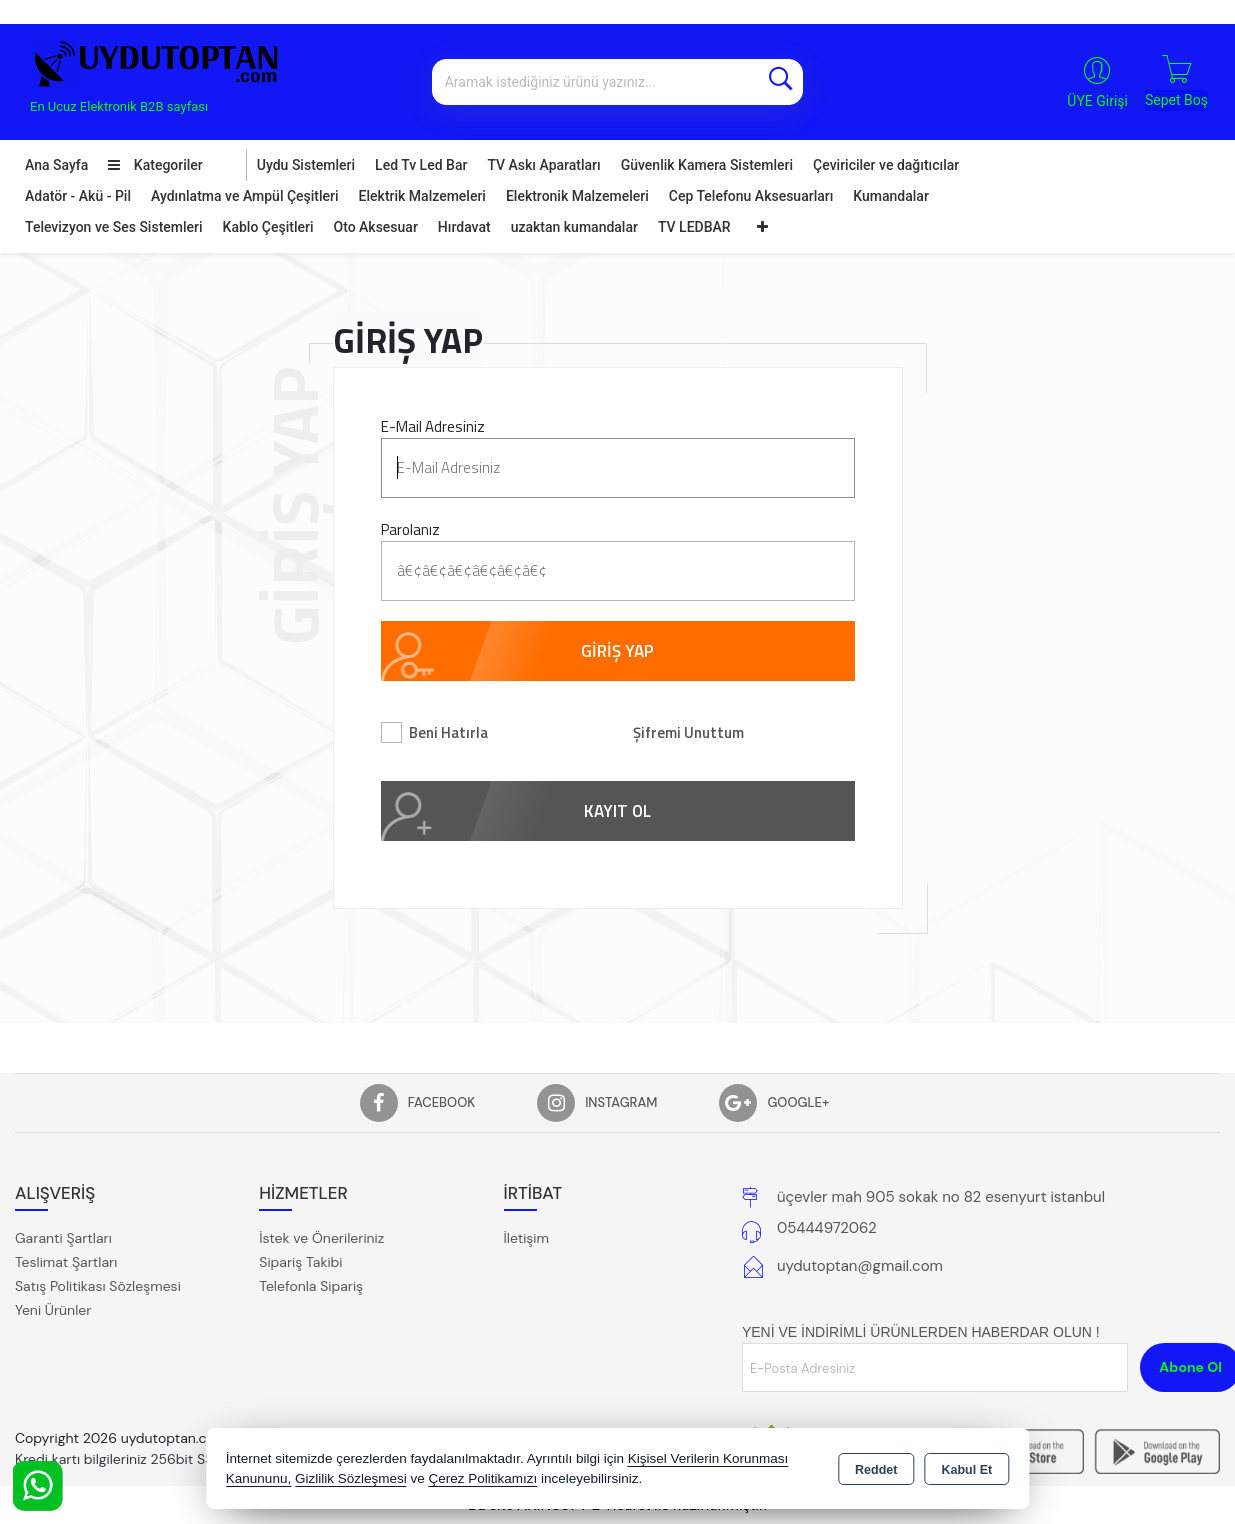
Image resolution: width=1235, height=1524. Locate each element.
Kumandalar (891, 196)
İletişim (526, 1238)
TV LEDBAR (694, 227)
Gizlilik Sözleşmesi (351, 1478)
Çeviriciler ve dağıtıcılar (886, 165)
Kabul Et (966, 1470)
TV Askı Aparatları (543, 165)
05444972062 (827, 1228)
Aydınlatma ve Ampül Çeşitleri (245, 196)
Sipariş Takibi (300, 1262)
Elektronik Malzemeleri (577, 196)
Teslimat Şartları (66, 1262)
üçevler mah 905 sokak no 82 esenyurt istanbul (941, 1197)
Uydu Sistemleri (306, 165)
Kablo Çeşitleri (268, 227)
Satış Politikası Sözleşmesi (98, 1286)
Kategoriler (155, 165)
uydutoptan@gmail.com (860, 1266)
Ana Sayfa (56, 165)
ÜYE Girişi (1097, 101)
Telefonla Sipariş (311, 1286)
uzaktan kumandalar (574, 227)
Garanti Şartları (63, 1238)
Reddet (876, 1470)
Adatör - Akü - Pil (78, 196)
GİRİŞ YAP (617, 651)
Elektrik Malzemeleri (422, 196)
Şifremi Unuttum (688, 732)
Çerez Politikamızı (482, 1478)
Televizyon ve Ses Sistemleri (114, 227)
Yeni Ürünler (53, 1310)
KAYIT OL (617, 811)
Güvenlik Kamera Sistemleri (707, 165)
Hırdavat (464, 227)
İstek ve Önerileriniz (321, 1238)
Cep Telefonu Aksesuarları (751, 196)
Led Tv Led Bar (421, 165)
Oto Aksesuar (376, 227)
